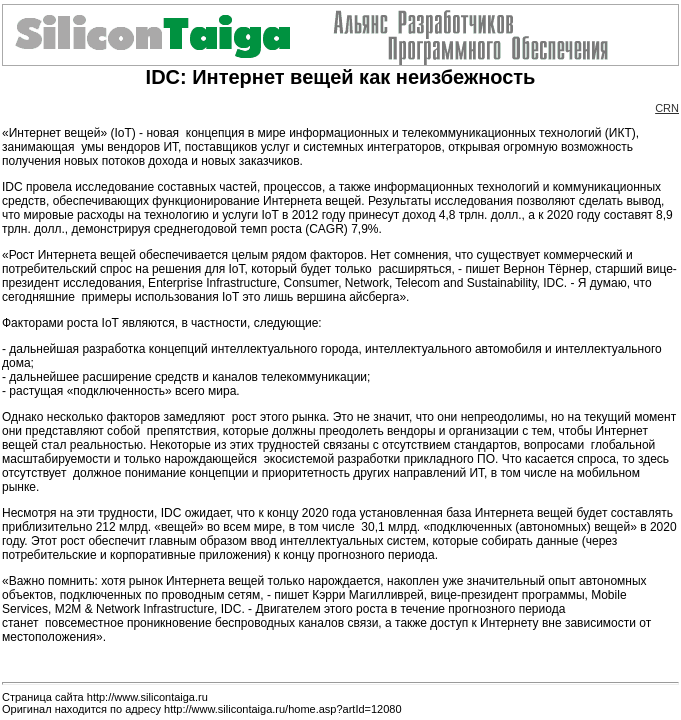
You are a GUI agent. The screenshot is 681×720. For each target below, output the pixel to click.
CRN (667, 108)
